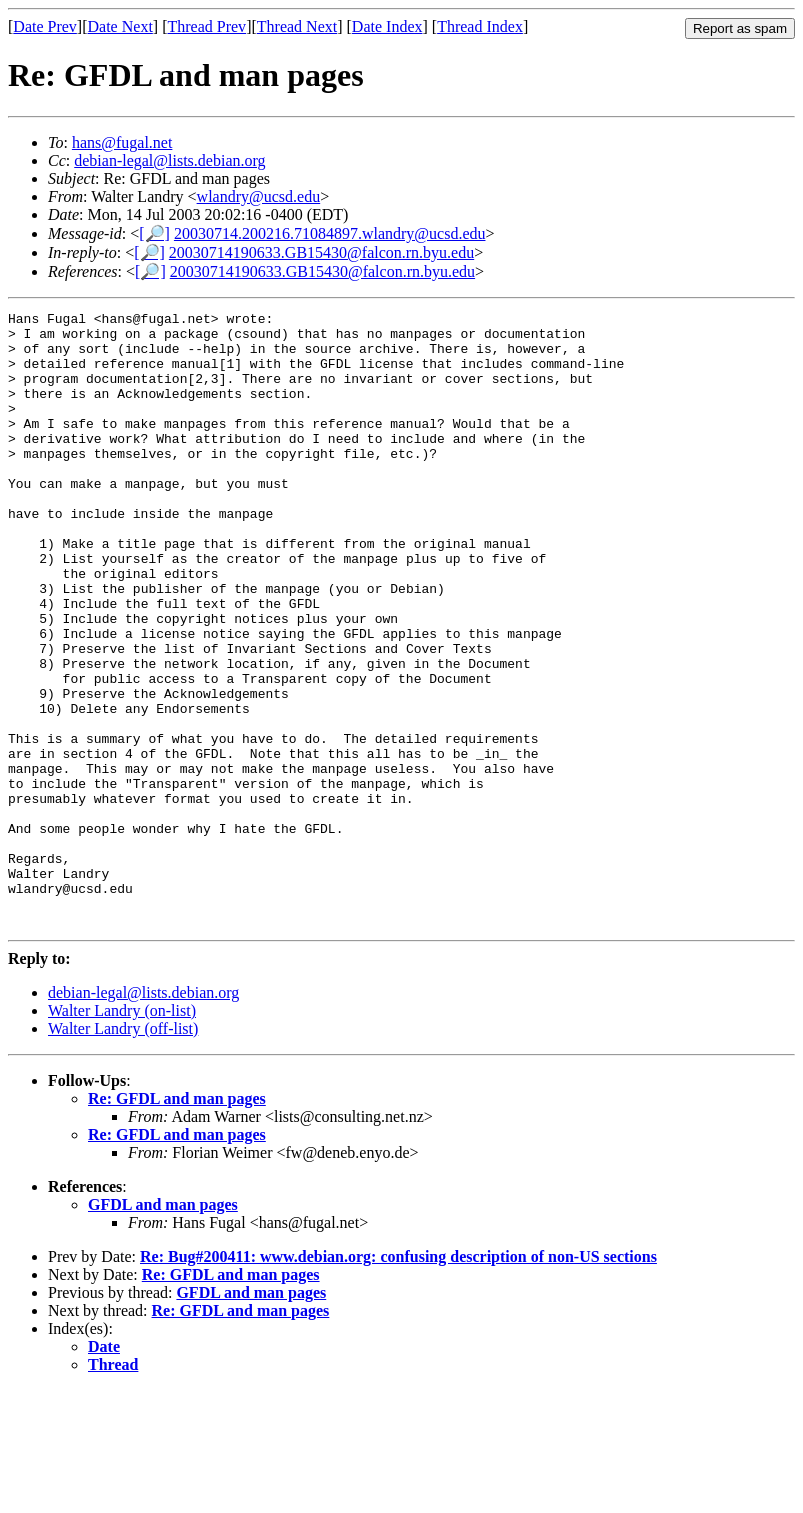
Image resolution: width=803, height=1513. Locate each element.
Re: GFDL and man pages (177, 1221)
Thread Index (480, 26)
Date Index (387, 26)
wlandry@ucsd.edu (259, 196)
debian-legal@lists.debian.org (169, 160)
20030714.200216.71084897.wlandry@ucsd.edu (330, 233)
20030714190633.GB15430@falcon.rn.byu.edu (321, 252)
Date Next (120, 26)
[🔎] (154, 233)
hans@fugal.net (122, 142)
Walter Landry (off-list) (123, 1151)
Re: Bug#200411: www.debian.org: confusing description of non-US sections (398, 1379)
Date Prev (45, 26)
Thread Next (297, 26)
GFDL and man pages (163, 1327)
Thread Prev (206, 26)
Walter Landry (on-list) (122, 1133)
